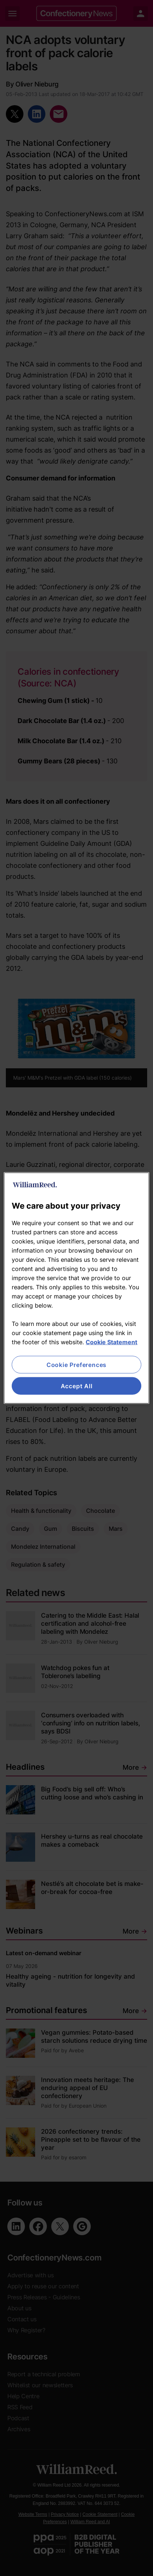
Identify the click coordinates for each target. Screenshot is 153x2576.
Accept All (77, 1386)
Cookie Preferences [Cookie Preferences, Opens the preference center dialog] (76, 1364)
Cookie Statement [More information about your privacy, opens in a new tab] (111, 1341)
